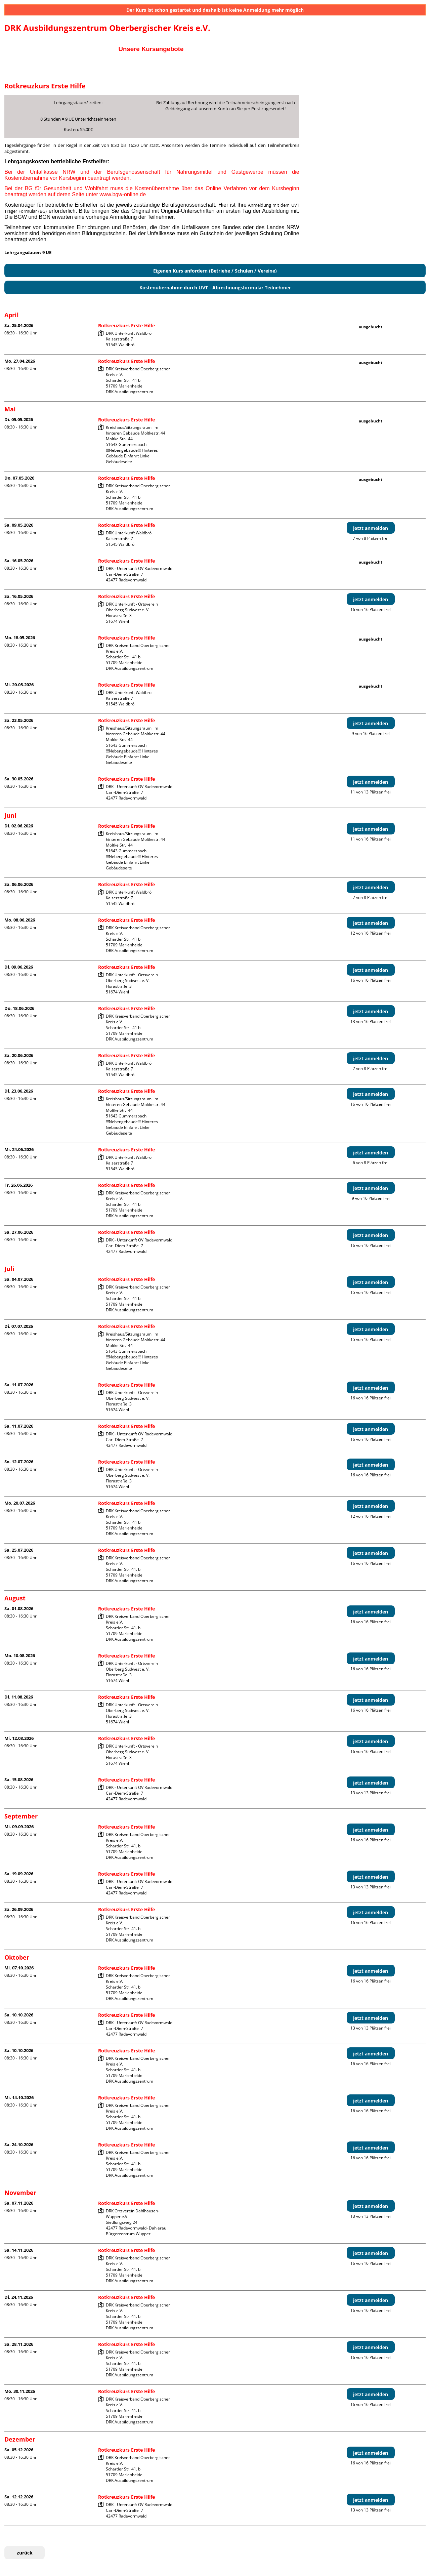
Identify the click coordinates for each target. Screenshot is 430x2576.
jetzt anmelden (370, 528)
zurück (25, 2552)
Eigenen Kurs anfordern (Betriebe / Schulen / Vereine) (215, 271)
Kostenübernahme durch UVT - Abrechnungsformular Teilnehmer (215, 287)
